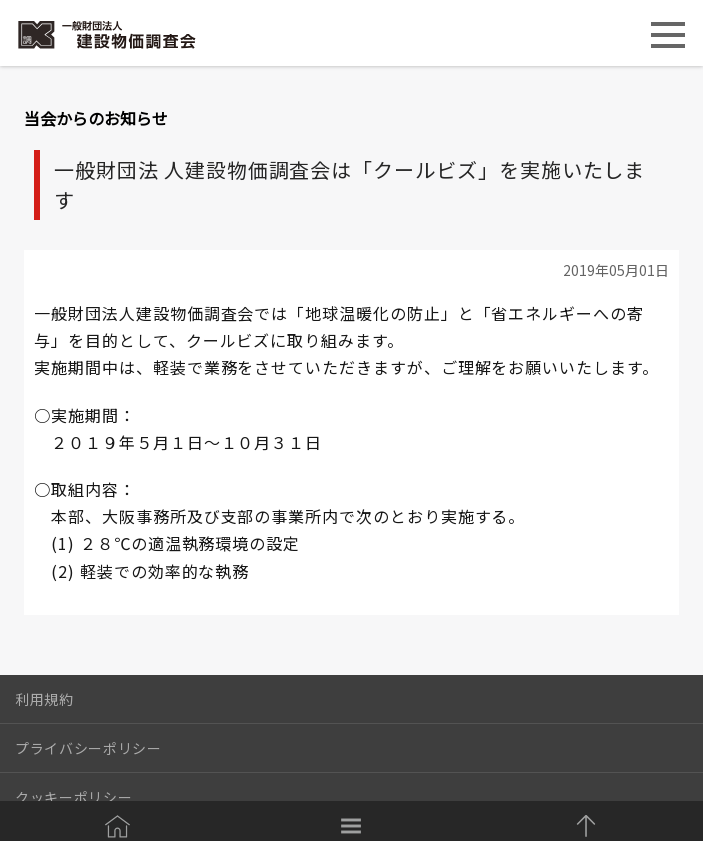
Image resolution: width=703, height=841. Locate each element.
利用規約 (44, 699)
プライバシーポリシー (88, 748)
